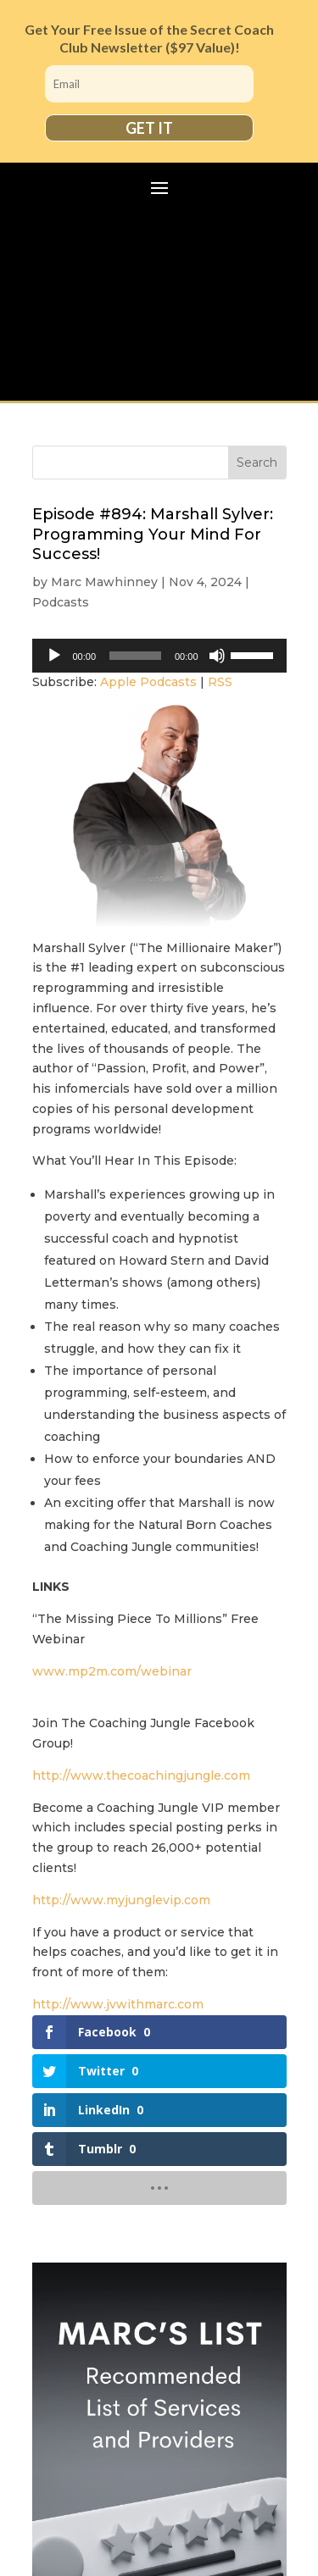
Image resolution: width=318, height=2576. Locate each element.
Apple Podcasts (148, 682)
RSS (220, 682)
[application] (159, 656)
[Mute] (217, 655)
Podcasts (60, 602)
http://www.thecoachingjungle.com (141, 1775)
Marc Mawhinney (104, 582)
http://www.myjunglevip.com (121, 1900)
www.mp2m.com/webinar (112, 1671)
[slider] (135, 655)
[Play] (54, 655)
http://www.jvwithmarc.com (118, 2004)
